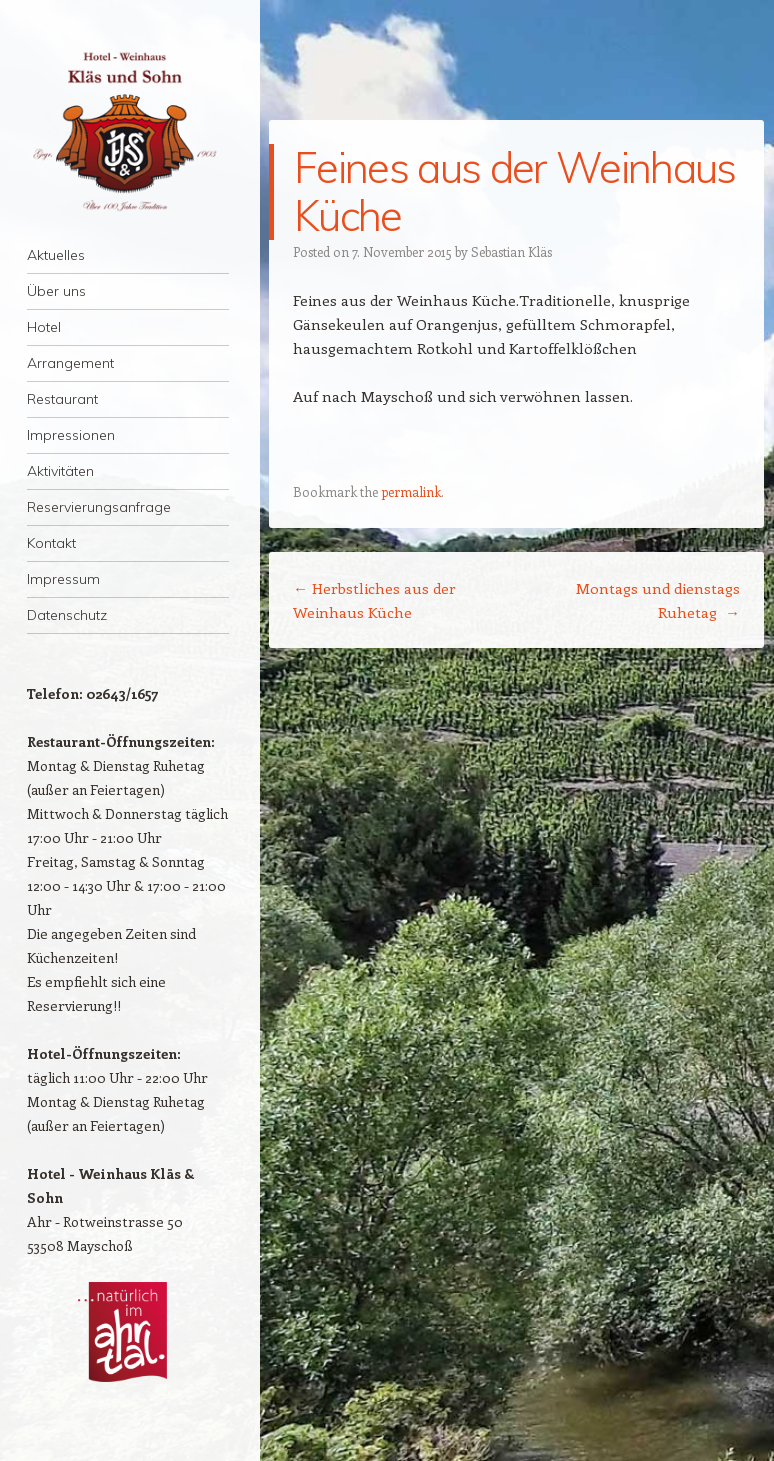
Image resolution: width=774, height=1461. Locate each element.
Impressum (63, 579)
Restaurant (62, 399)
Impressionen (71, 435)
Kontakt (51, 543)
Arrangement (70, 363)
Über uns (56, 291)
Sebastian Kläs (511, 251)
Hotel (44, 327)
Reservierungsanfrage (99, 507)
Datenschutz (67, 615)
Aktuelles (56, 255)
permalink (411, 491)
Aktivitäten (60, 471)
